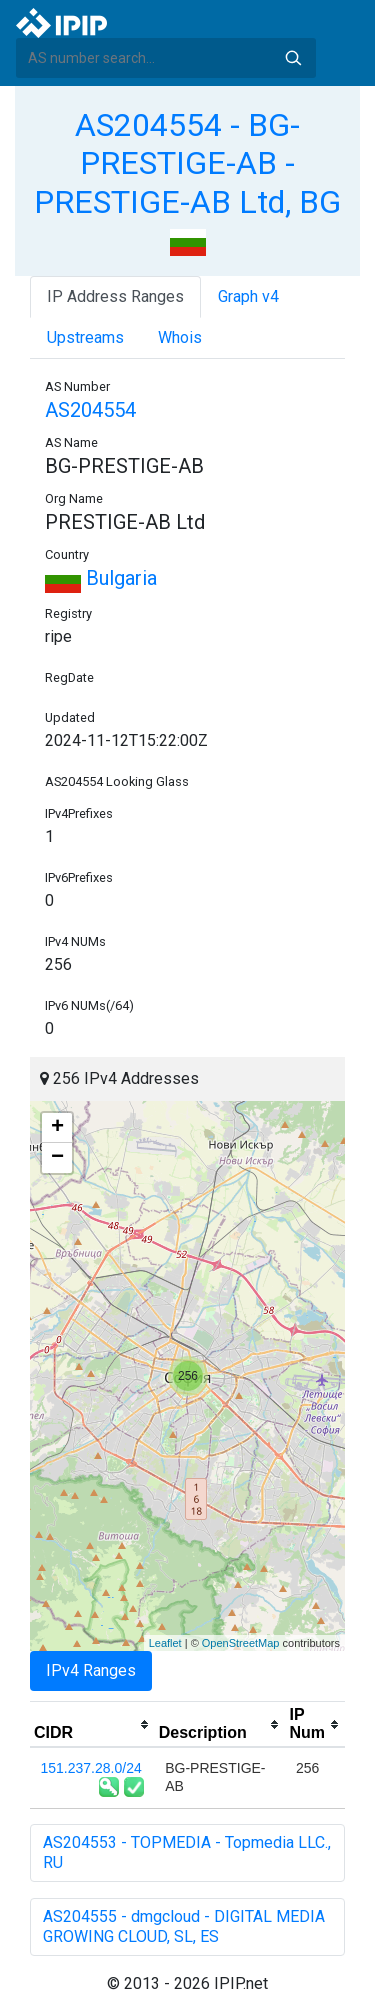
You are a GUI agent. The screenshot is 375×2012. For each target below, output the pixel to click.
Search (293, 58)
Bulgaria (101, 578)
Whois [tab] (180, 337)
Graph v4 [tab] (248, 296)
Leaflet (165, 1643)
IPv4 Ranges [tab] (91, 1670)
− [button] (57, 1158)
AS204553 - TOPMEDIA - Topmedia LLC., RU (187, 1852)
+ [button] (57, 1128)
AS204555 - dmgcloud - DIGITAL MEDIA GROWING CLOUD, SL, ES (184, 1926)
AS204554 (90, 410)
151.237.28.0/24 (91, 1768)
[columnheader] (92, 1725)
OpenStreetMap (241, 1643)
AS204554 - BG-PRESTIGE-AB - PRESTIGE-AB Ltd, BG (187, 163)
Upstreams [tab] (85, 337)
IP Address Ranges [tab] (115, 296)
